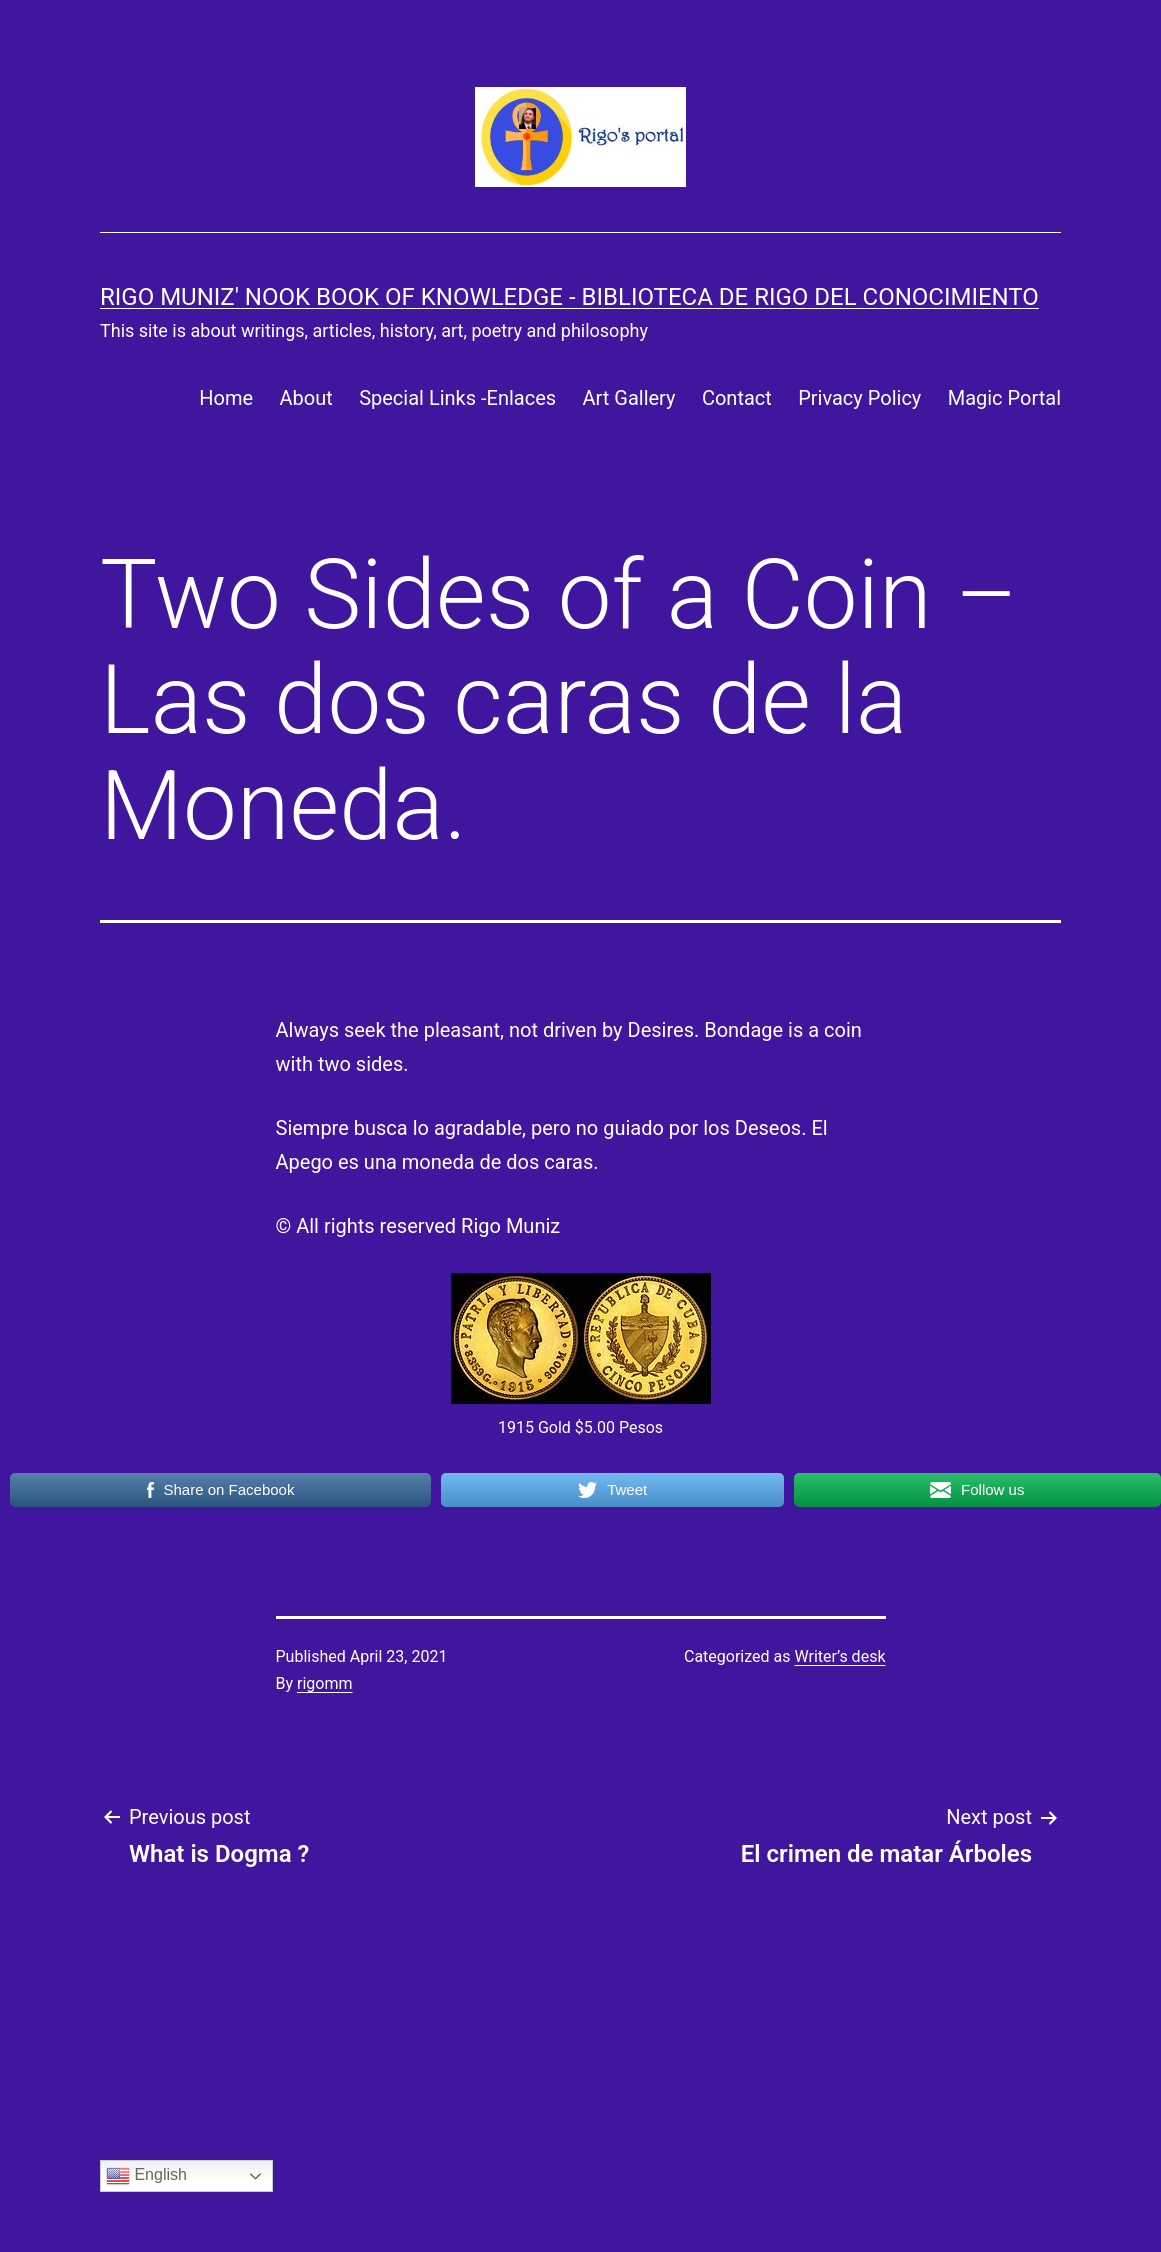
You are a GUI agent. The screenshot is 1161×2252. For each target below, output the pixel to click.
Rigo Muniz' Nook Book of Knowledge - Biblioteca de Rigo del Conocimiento (569, 297)
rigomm (324, 1683)
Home (226, 398)
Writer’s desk (839, 1656)
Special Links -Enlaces (457, 398)
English (146, 2176)
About (306, 398)
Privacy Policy (859, 398)
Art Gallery (628, 398)
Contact (737, 398)
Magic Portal (1004, 398)
